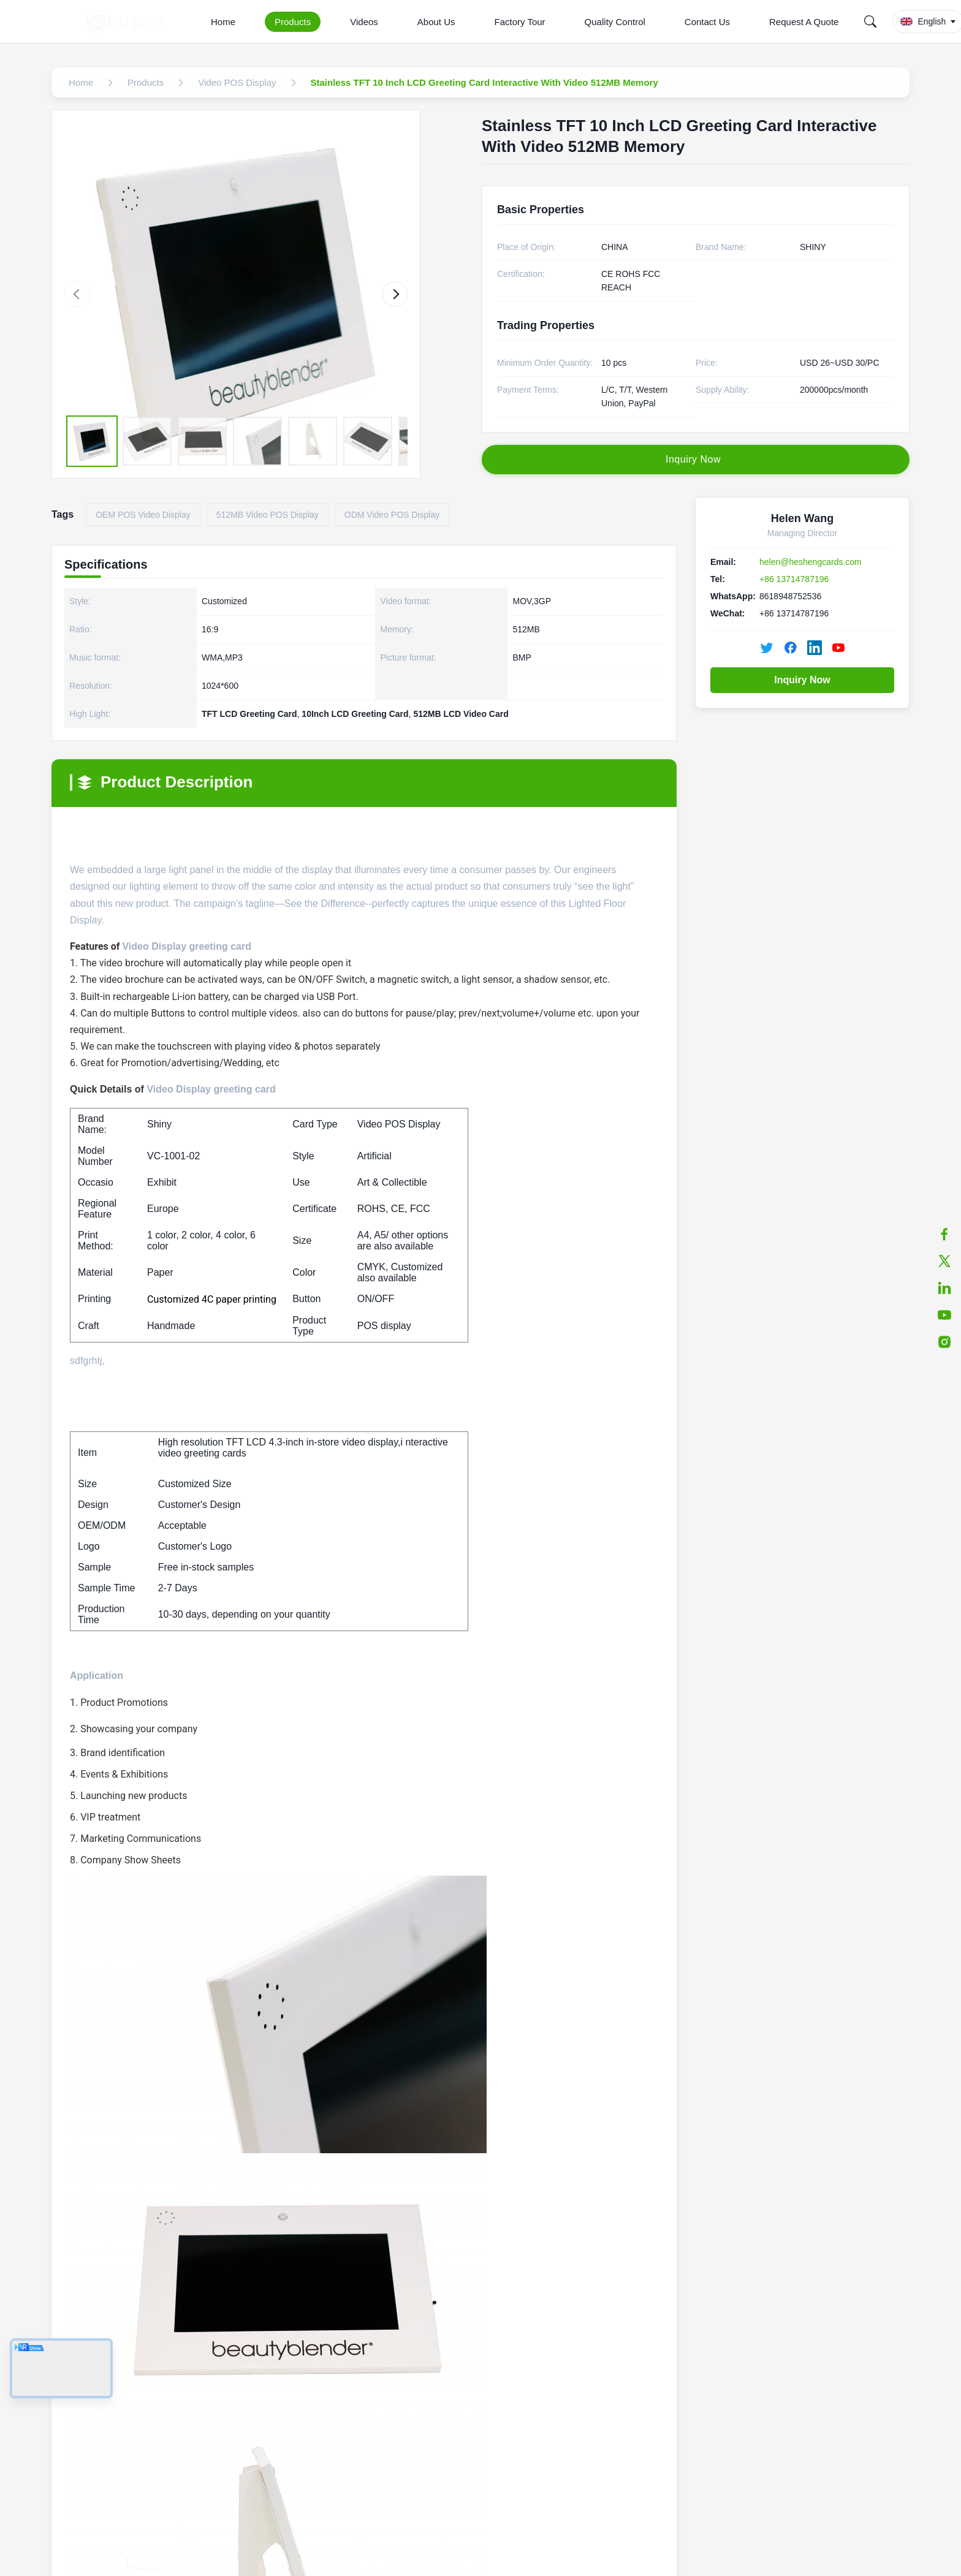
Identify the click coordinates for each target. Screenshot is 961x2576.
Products (293, 22)
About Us (436, 22)
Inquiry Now (802, 680)
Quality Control (615, 22)
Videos (364, 22)
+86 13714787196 (794, 579)
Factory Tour (520, 22)
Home (223, 22)
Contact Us (707, 22)
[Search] (870, 21)
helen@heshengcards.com (810, 562)
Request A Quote (803, 22)
